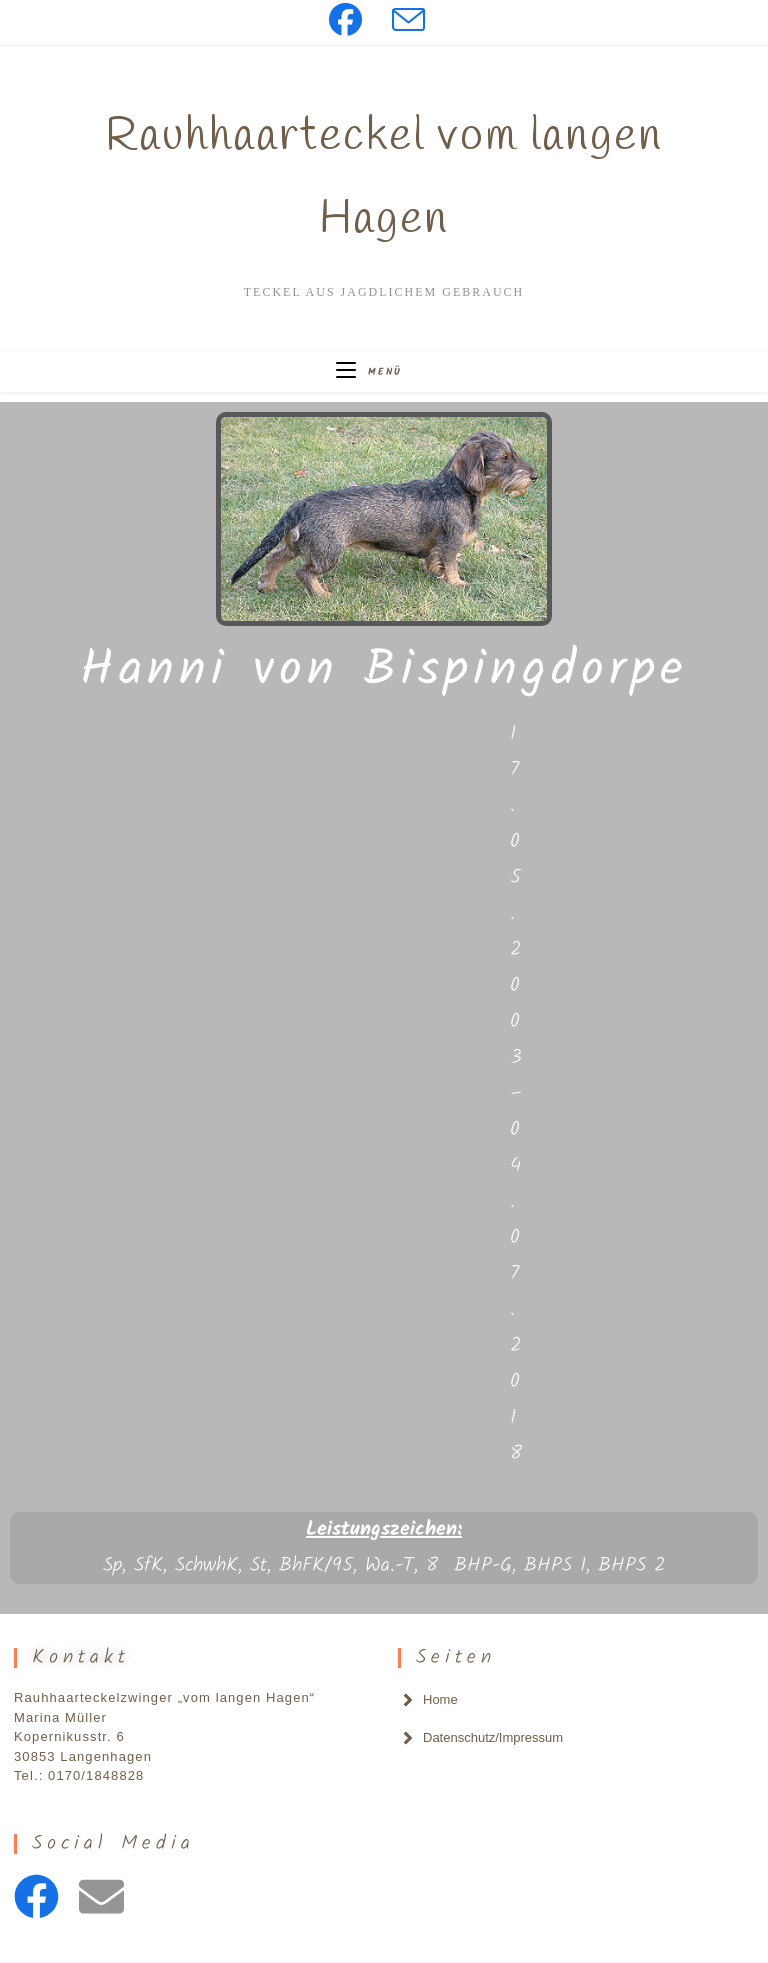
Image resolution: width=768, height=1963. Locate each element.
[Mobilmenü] (369, 372)
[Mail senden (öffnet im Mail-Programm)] (408, 19)
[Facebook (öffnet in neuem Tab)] (353, 19)
